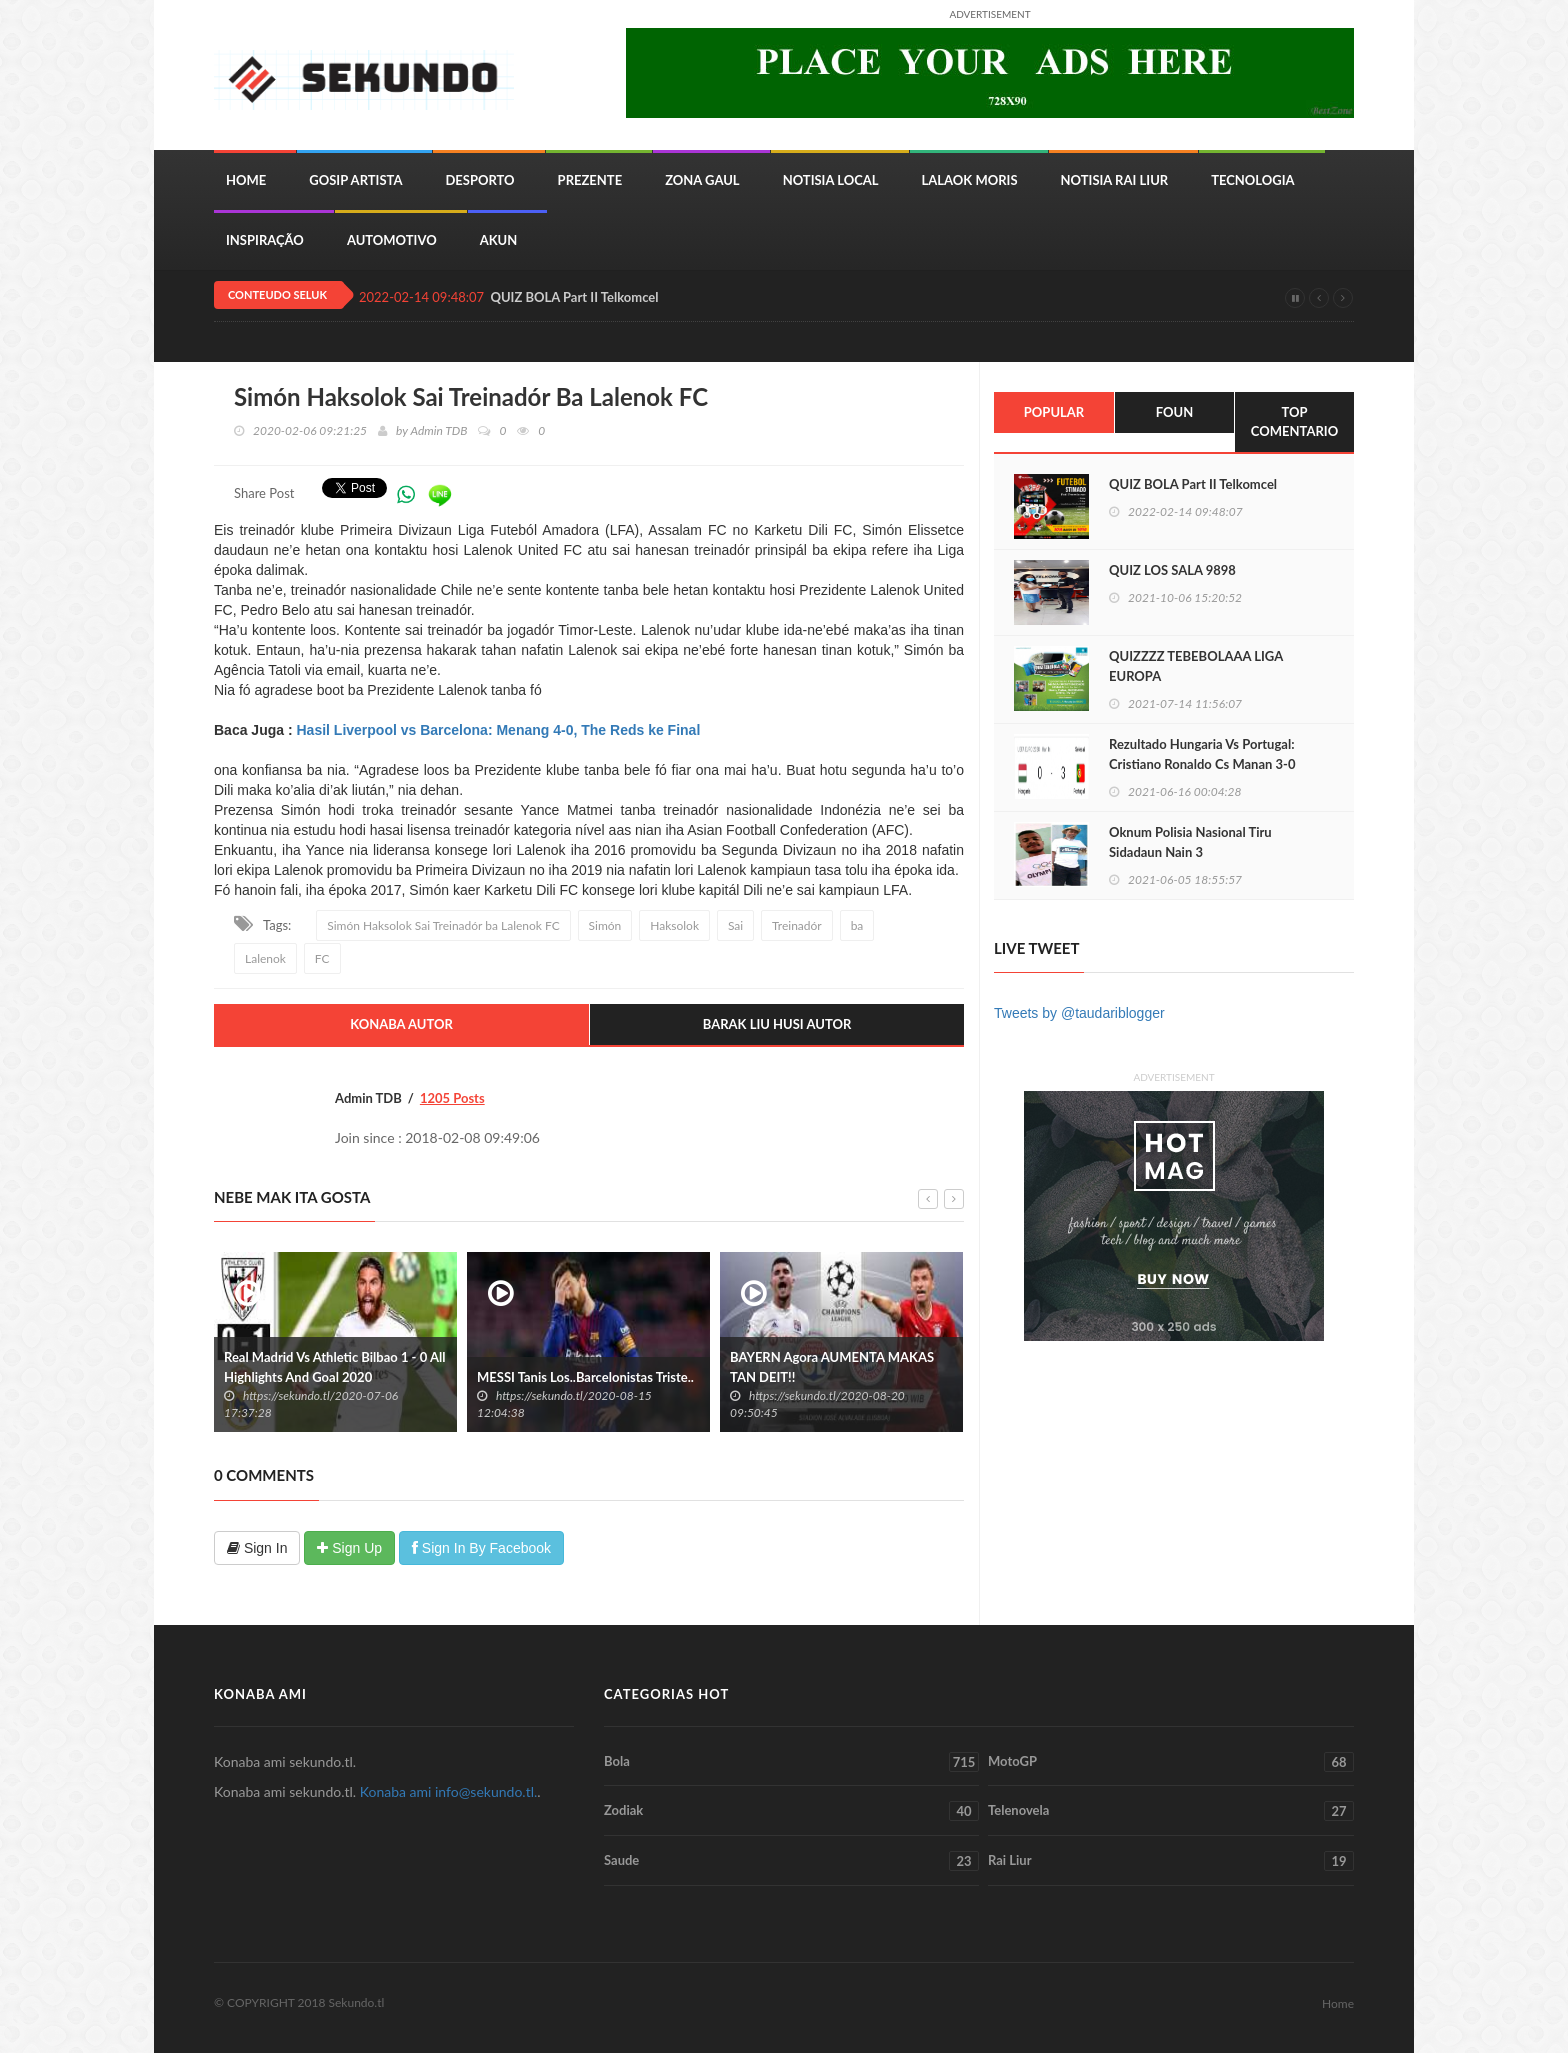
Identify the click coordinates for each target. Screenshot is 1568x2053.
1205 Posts (452, 1098)
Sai (735, 925)
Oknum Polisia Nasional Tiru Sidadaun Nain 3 (1190, 842)
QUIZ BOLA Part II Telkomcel (574, 297)
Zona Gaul (702, 180)
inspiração (265, 240)
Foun (1174, 412)
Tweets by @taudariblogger (1079, 1013)
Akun (499, 240)
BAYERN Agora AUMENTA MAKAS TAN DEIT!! (832, 1367)
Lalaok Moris (970, 180)
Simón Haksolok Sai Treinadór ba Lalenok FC (443, 925)
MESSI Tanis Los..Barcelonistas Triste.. (585, 1377)
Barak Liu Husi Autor (777, 1024)
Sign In (257, 1548)
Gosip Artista (355, 180)
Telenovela (1171, 1811)
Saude (791, 1861)
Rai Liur (1171, 1861)
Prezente (590, 180)
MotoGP (1171, 1762)
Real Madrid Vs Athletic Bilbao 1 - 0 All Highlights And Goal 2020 (334, 1367)
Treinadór (797, 925)
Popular (1054, 412)
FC (322, 958)
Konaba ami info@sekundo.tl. (449, 1791)
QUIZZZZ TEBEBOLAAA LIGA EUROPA (1196, 666)
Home (246, 180)
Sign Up (349, 1548)
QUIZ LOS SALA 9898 (1172, 570)
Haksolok (674, 925)
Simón (605, 925)
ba (857, 925)
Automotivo (392, 240)
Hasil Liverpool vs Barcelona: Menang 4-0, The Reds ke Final (498, 730)
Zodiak (791, 1811)
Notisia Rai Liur (1115, 180)
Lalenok (265, 958)
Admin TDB (438, 430)
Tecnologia (1252, 180)
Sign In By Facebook (481, 1548)
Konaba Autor (401, 1024)
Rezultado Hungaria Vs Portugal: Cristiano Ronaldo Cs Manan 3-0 (1202, 754)
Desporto (479, 180)
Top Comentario (1294, 421)
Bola (791, 1762)
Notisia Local (831, 180)
